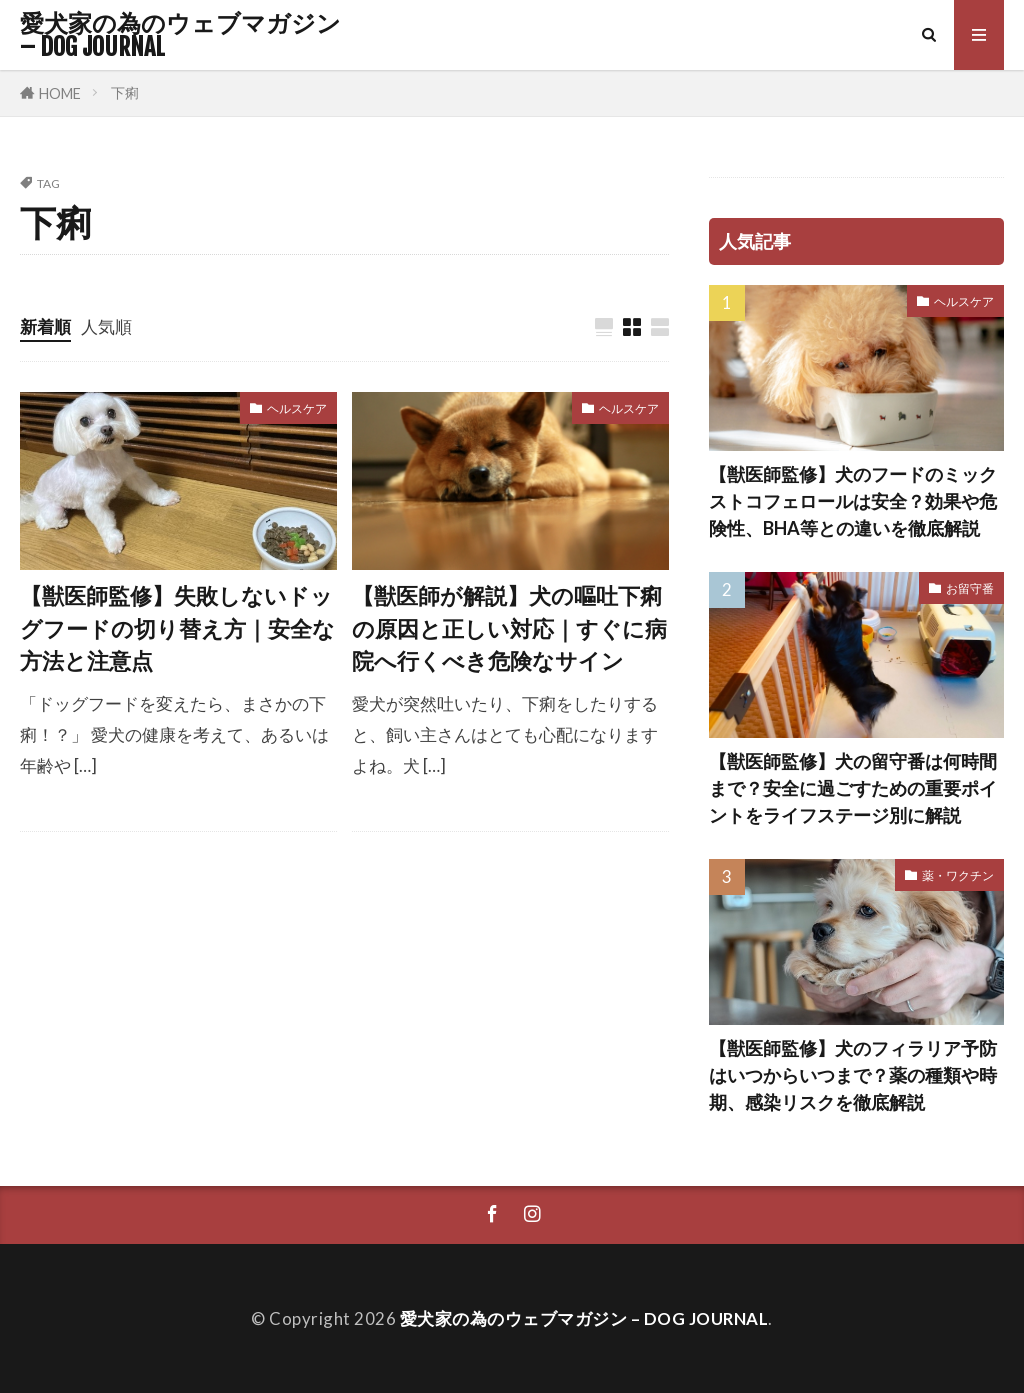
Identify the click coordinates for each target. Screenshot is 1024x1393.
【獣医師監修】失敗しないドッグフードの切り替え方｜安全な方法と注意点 (177, 628)
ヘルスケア (297, 408)
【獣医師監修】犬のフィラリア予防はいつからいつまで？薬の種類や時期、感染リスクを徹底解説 (853, 1075)
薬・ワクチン (958, 875)
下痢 (125, 92)
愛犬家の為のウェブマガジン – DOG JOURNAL (180, 35)
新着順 (45, 326)
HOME (60, 93)
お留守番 (970, 588)
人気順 (106, 326)
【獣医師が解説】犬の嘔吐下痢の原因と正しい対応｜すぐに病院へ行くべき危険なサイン (509, 628)
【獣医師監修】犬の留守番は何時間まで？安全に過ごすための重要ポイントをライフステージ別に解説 (853, 788)
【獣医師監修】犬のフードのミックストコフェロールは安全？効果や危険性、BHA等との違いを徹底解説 (853, 501)
